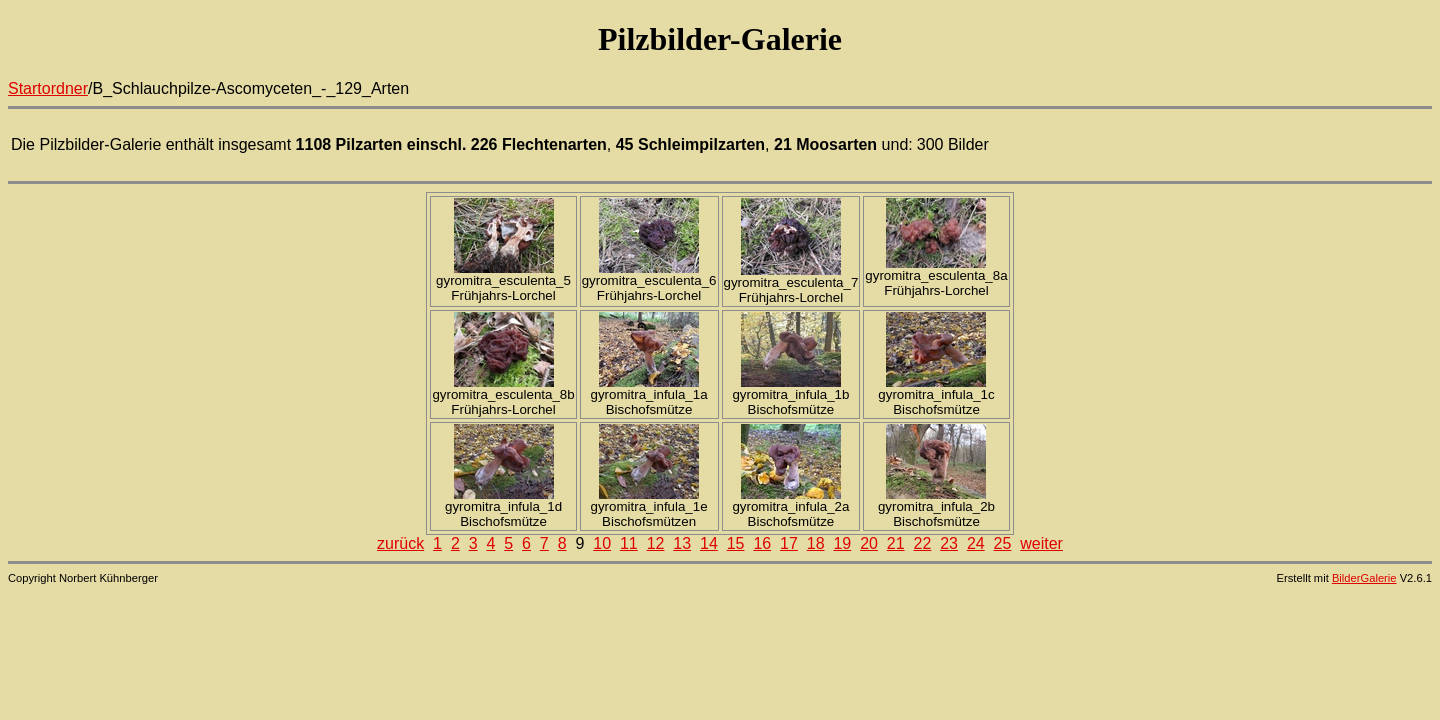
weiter (1041, 543)
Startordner (48, 88)
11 (629, 543)
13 (682, 543)
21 (896, 543)
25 (1003, 543)
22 (923, 543)
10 (602, 543)
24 (976, 543)
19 (842, 543)
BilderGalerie (1364, 578)
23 (949, 543)
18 (816, 543)
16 (762, 543)
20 (869, 543)
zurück (400, 543)
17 (789, 543)
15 (736, 543)
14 (709, 543)
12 (656, 543)
